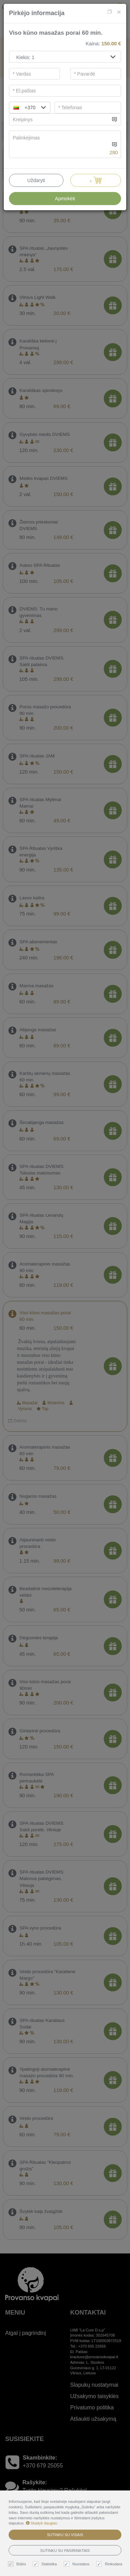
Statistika (45, 2564)
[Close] (119, 11)
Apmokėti (65, 198)
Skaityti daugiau (42, 2523)
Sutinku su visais (65, 2535)
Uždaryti (36, 180)
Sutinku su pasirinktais (65, 2551)
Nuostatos (78, 2564)
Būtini (18, 2564)
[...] (59, 119)
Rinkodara (110, 2564)
